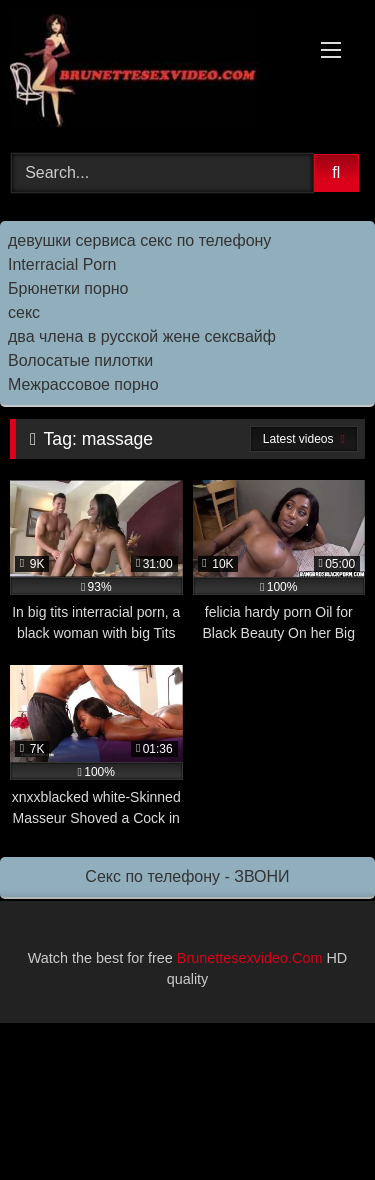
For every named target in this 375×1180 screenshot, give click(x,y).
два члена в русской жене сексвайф (142, 336)
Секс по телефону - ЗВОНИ (187, 876)
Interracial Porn (62, 264)
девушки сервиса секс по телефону (139, 240)
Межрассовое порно (83, 384)
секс (24, 312)
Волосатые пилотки (80, 360)
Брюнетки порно (68, 288)
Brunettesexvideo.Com (250, 958)
